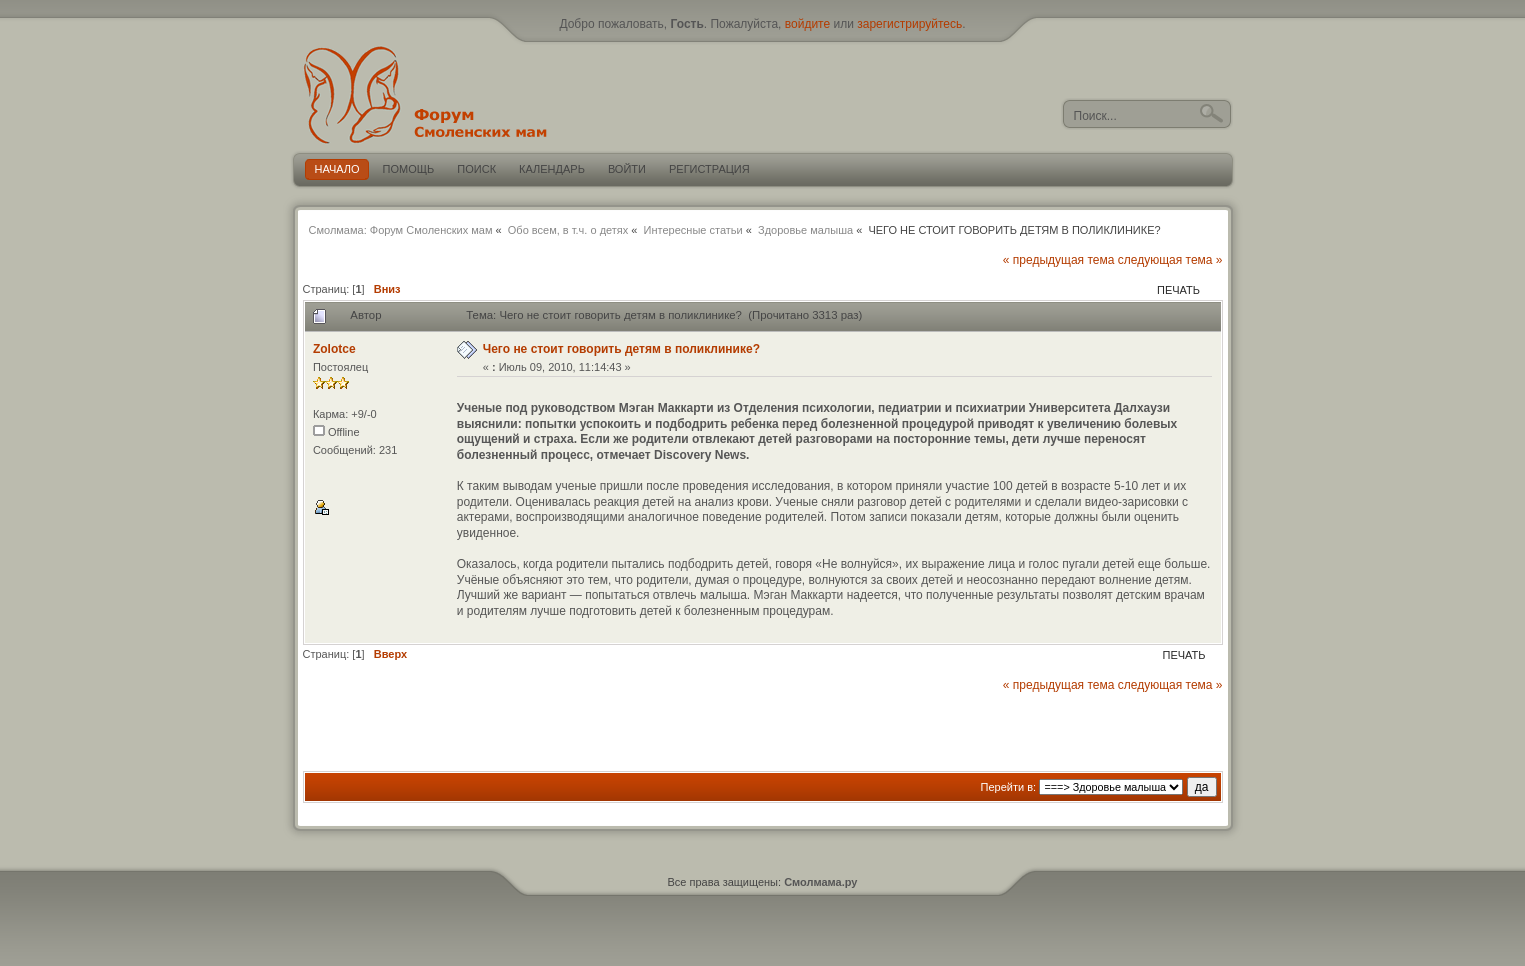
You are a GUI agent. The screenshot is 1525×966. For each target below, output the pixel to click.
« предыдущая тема (1059, 260)
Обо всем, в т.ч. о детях (568, 230)
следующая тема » (1170, 260)
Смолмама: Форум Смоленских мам (401, 230)
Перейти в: (1009, 787)
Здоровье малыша (805, 230)
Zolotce (334, 349)
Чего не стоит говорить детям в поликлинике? (621, 349)
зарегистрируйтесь (909, 24)
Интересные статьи (693, 230)
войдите (807, 24)
